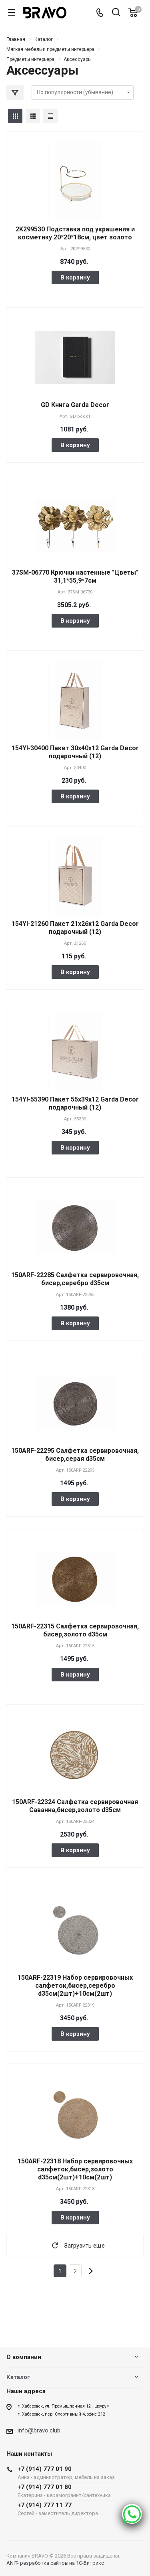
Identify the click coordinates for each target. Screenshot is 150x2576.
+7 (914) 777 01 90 (66, 2472)
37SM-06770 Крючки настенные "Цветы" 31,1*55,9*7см (75, 576)
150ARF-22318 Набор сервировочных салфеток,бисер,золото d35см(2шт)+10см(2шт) (75, 2169)
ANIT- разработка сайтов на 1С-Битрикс (55, 2563)
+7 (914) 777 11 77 (66, 2508)
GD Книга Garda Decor (75, 405)
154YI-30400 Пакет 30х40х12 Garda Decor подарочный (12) (75, 752)
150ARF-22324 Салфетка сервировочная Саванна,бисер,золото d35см (75, 1806)
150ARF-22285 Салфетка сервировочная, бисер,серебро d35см (75, 1279)
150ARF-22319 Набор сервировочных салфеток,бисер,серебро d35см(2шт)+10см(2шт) (75, 1985)
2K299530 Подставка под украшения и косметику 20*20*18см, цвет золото (75, 233)
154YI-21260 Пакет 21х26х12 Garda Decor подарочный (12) (75, 928)
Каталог (18, 2377)
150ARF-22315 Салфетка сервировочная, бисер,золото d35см (75, 1630)
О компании (23, 2357)
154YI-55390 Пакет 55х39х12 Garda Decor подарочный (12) (75, 1103)
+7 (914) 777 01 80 (66, 2490)
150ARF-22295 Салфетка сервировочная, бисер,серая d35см (75, 1454)
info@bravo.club (39, 2430)
